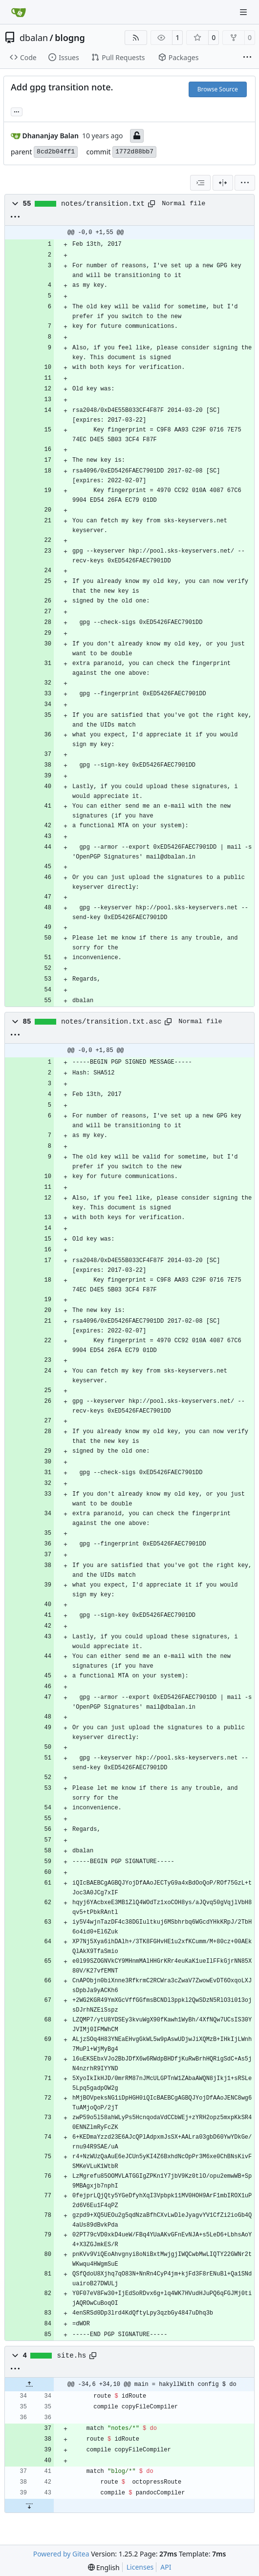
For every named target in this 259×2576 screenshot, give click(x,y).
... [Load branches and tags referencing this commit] (17, 110)
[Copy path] (151, 204)
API (165, 2567)
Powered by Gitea (61, 2553)
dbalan (34, 38)
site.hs (71, 2356)
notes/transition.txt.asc (111, 1022)
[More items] (247, 57)
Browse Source (217, 89)
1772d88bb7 (134, 151)
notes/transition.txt (103, 204)
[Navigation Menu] (244, 12)
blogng (70, 38)
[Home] (18, 12)
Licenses (140, 2567)
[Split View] (223, 183)
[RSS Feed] (136, 37)
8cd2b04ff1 (56, 151)
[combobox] (200, 183)
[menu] (245, 183)
